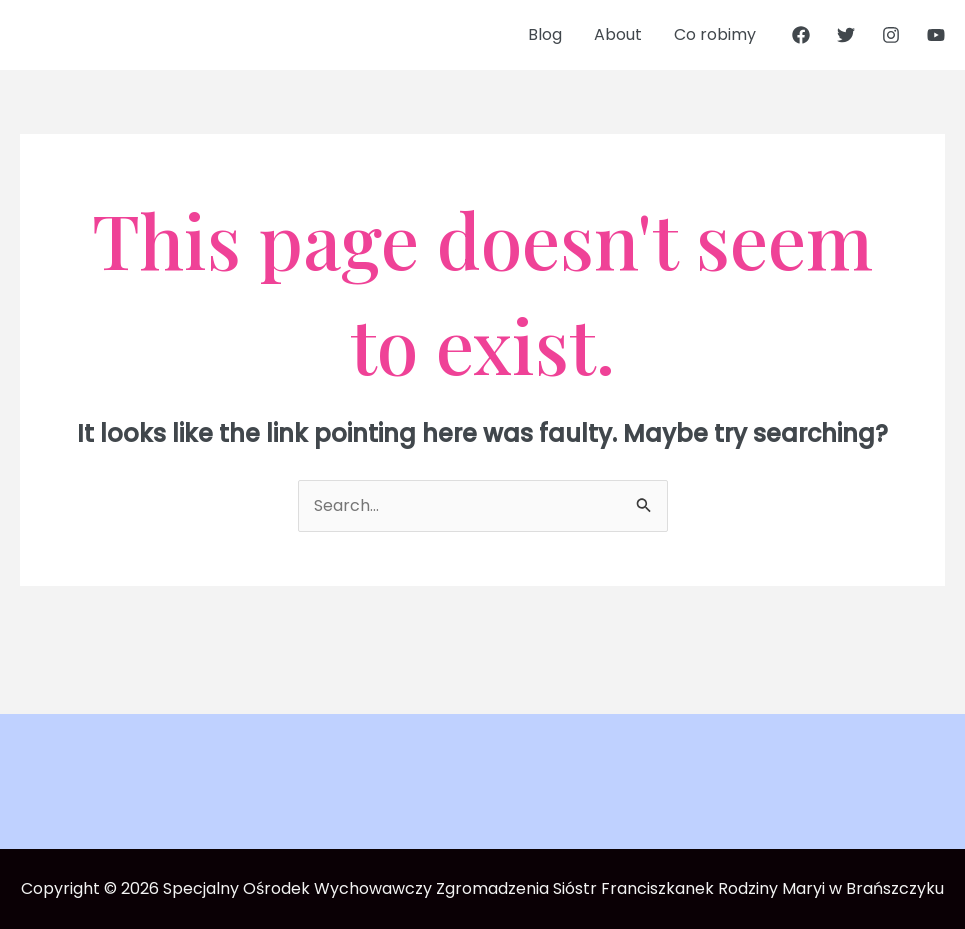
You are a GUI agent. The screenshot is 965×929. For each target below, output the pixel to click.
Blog (545, 34)
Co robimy (715, 34)
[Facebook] (801, 35)
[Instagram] (891, 35)
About (618, 34)
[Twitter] (846, 35)
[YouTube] (936, 35)
